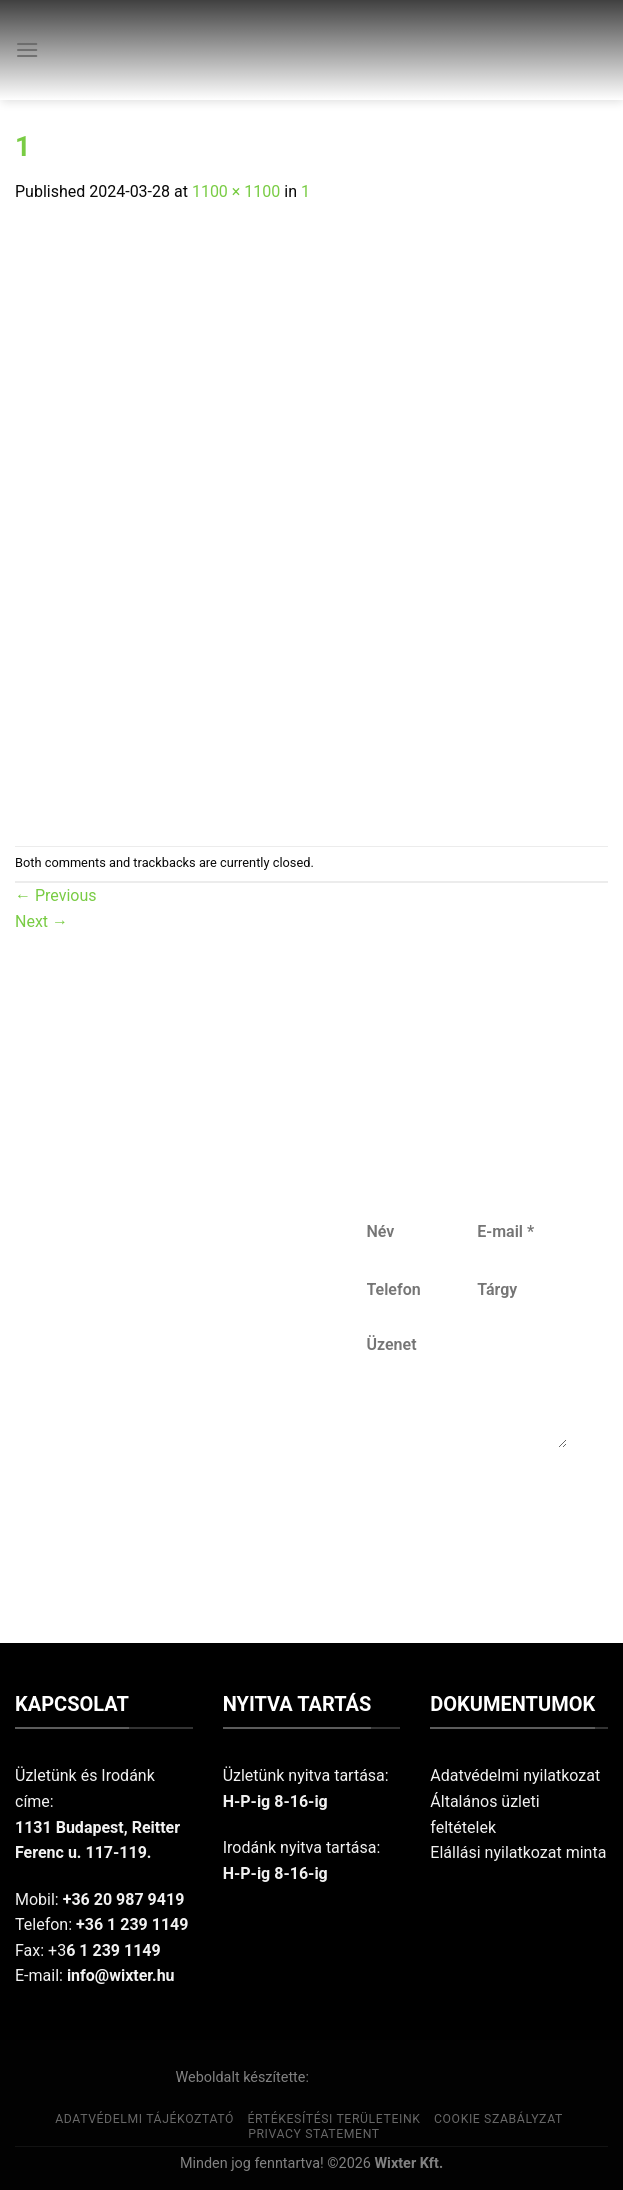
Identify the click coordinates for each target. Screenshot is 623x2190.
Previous (56, 895)
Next (41, 921)
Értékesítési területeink (334, 2119)
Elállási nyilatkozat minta (518, 1852)
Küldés (464, 1513)
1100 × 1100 (236, 191)
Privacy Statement (314, 2134)
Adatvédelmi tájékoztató (144, 2119)
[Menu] (27, 49)
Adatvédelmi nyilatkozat (515, 1775)
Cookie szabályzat (498, 2119)
